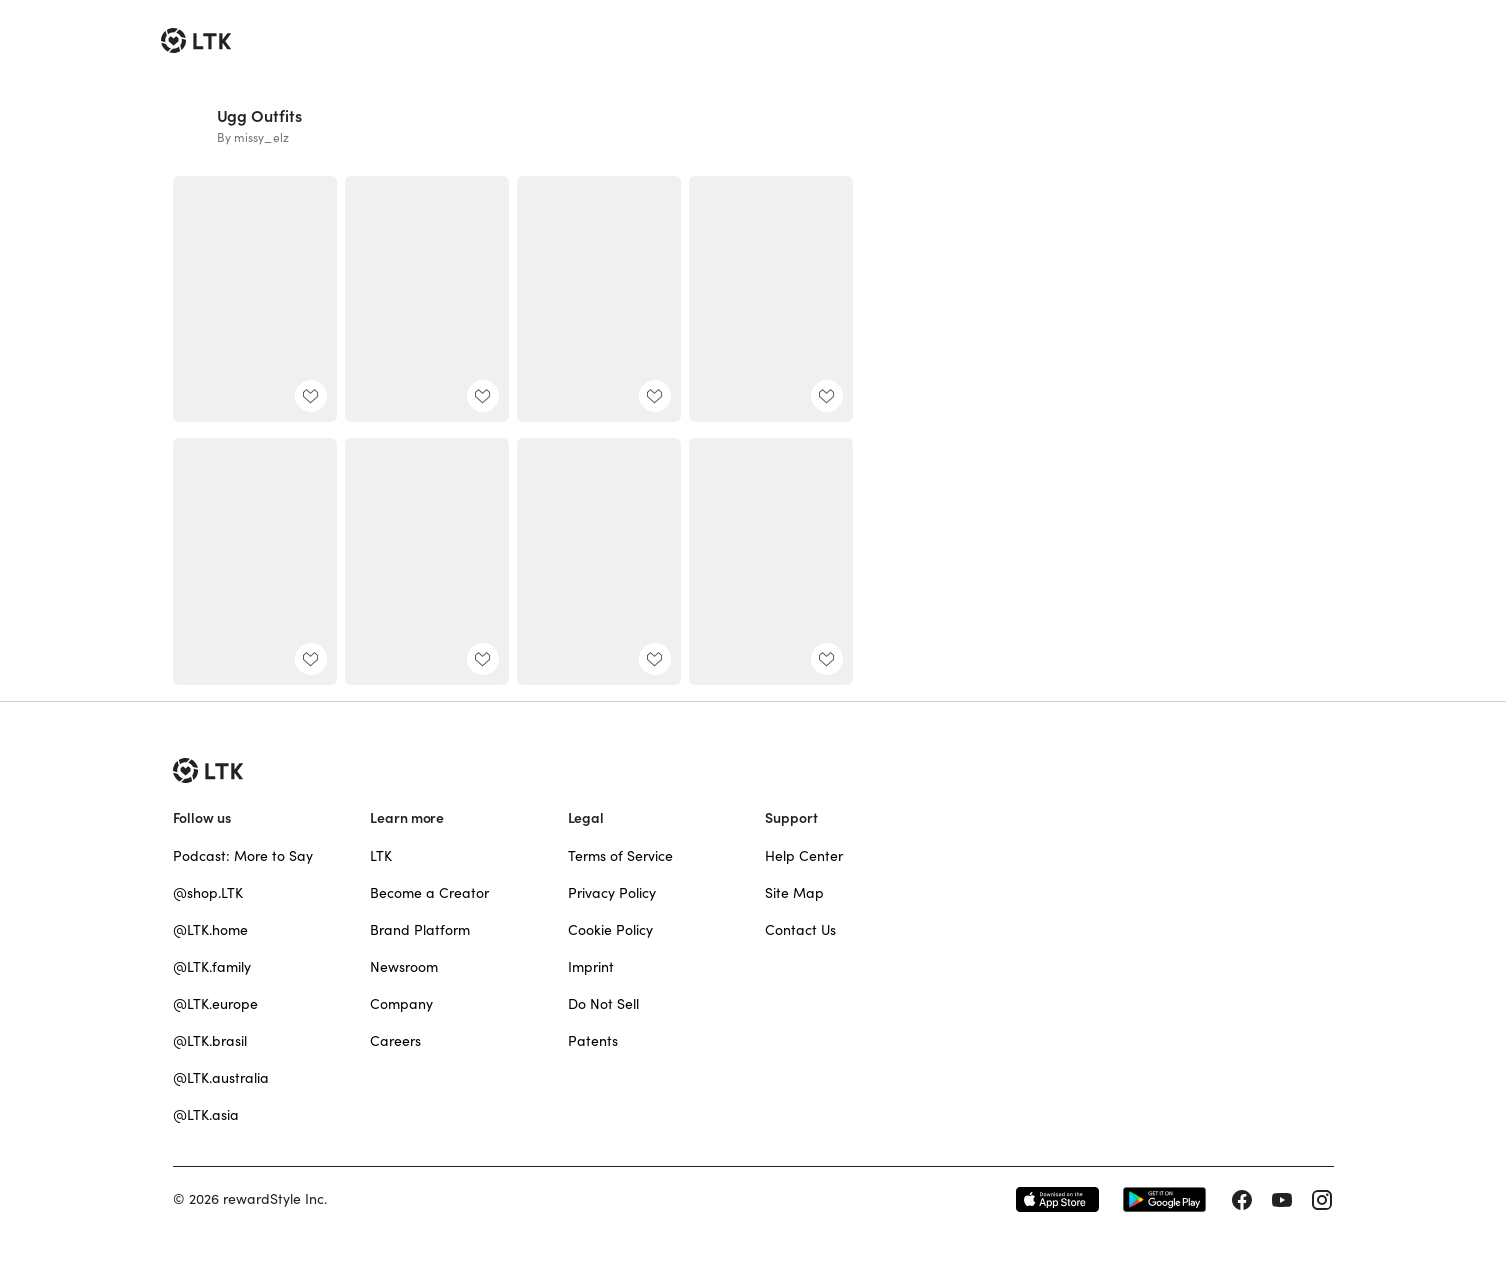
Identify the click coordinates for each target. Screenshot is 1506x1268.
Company (401, 1004)
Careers (395, 1041)
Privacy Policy (612, 893)
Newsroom (404, 967)
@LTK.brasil (210, 1041)
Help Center (804, 856)
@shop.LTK (208, 893)
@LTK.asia (206, 1115)
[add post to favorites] (311, 396)
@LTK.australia (221, 1078)
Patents (593, 1041)
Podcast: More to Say (243, 856)
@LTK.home (210, 930)
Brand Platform (420, 930)
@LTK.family (212, 967)
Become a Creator (429, 893)
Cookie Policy (610, 930)
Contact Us (800, 930)
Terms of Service (620, 856)
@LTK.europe (215, 1004)
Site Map (794, 893)
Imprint (591, 967)
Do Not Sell (603, 1004)
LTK (381, 856)
